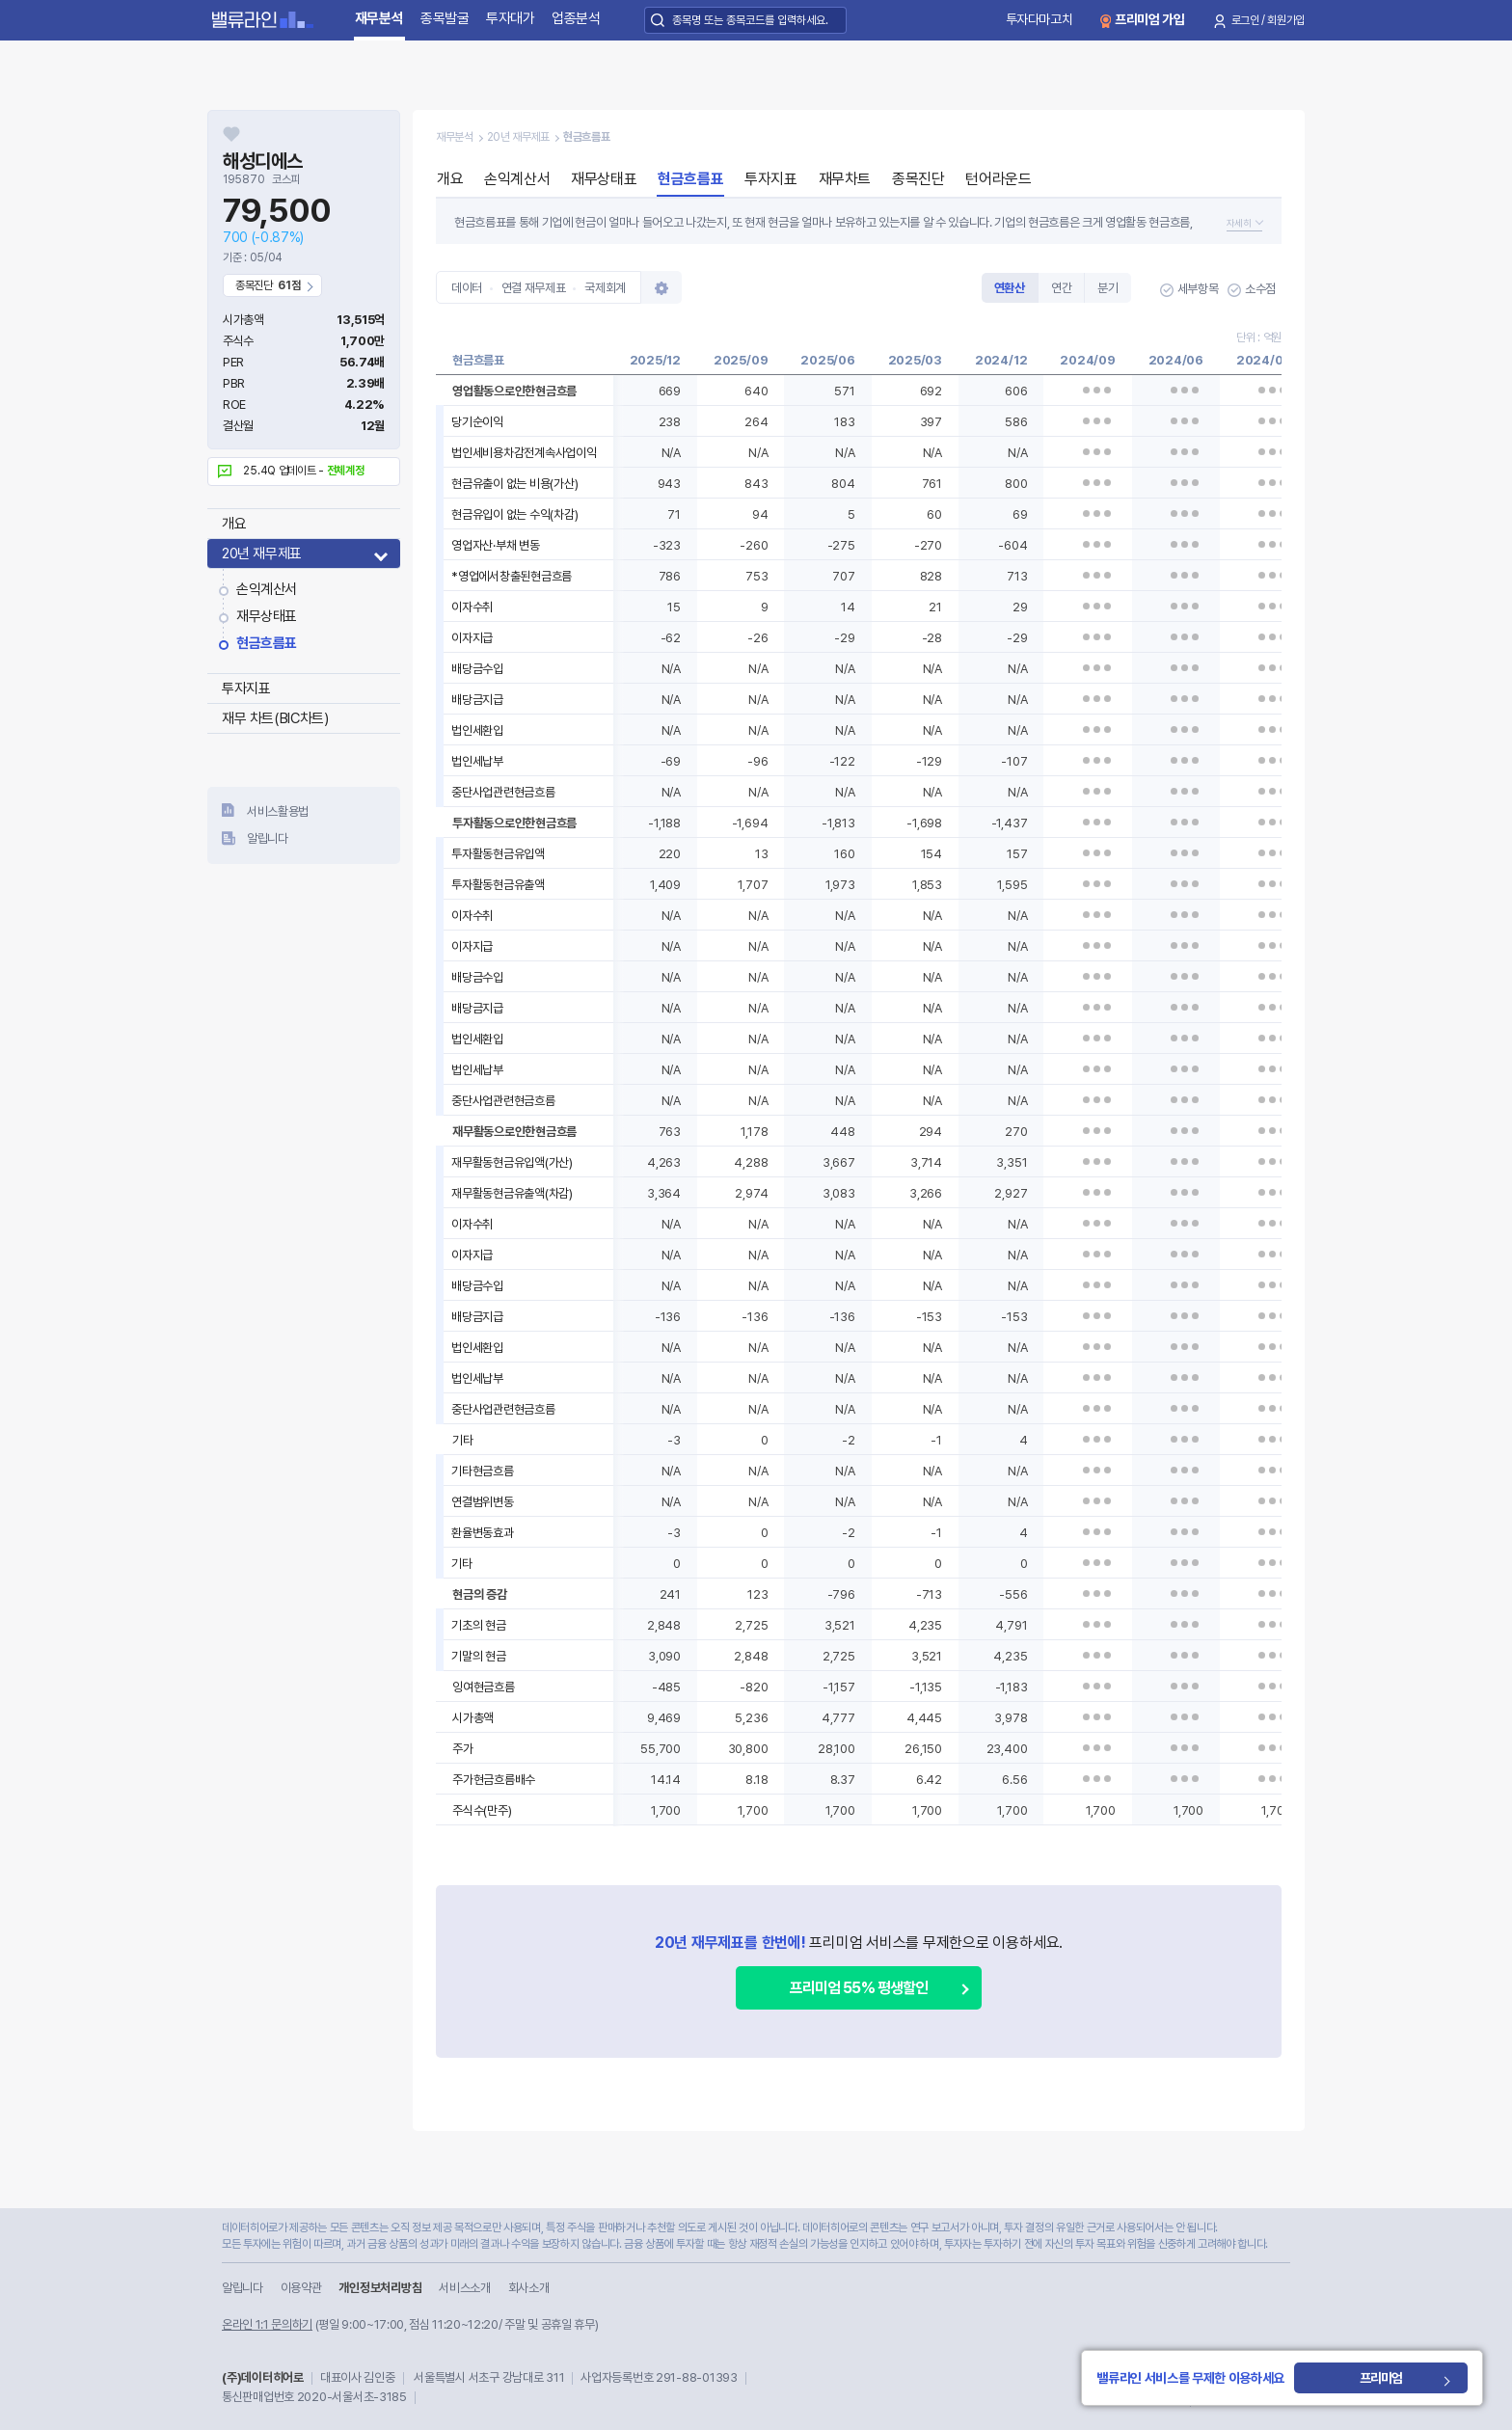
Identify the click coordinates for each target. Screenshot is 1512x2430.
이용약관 (301, 2288)
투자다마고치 (1039, 19)
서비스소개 (464, 2288)
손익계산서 (266, 589)
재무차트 (845, 179)
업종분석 (576, 18)
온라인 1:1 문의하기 (267, 2324)
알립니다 (267, 838)
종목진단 (918, 179)
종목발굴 (445, 18)
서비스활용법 (278, 811)
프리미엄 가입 (1150, 19)
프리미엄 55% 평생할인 (859, 1988)
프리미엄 (1405, 2378)
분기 (1107, 288)
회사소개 (529, 2288)
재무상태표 (266, 616)
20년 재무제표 (262, 553)
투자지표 (246, 688)
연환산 (1009, 288)
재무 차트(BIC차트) (275, 718)
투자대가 (510, 18)
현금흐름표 (266, 643)
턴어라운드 (998, 179)
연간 (1061, 288)
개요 (234, 523)
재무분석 (379, 18)
